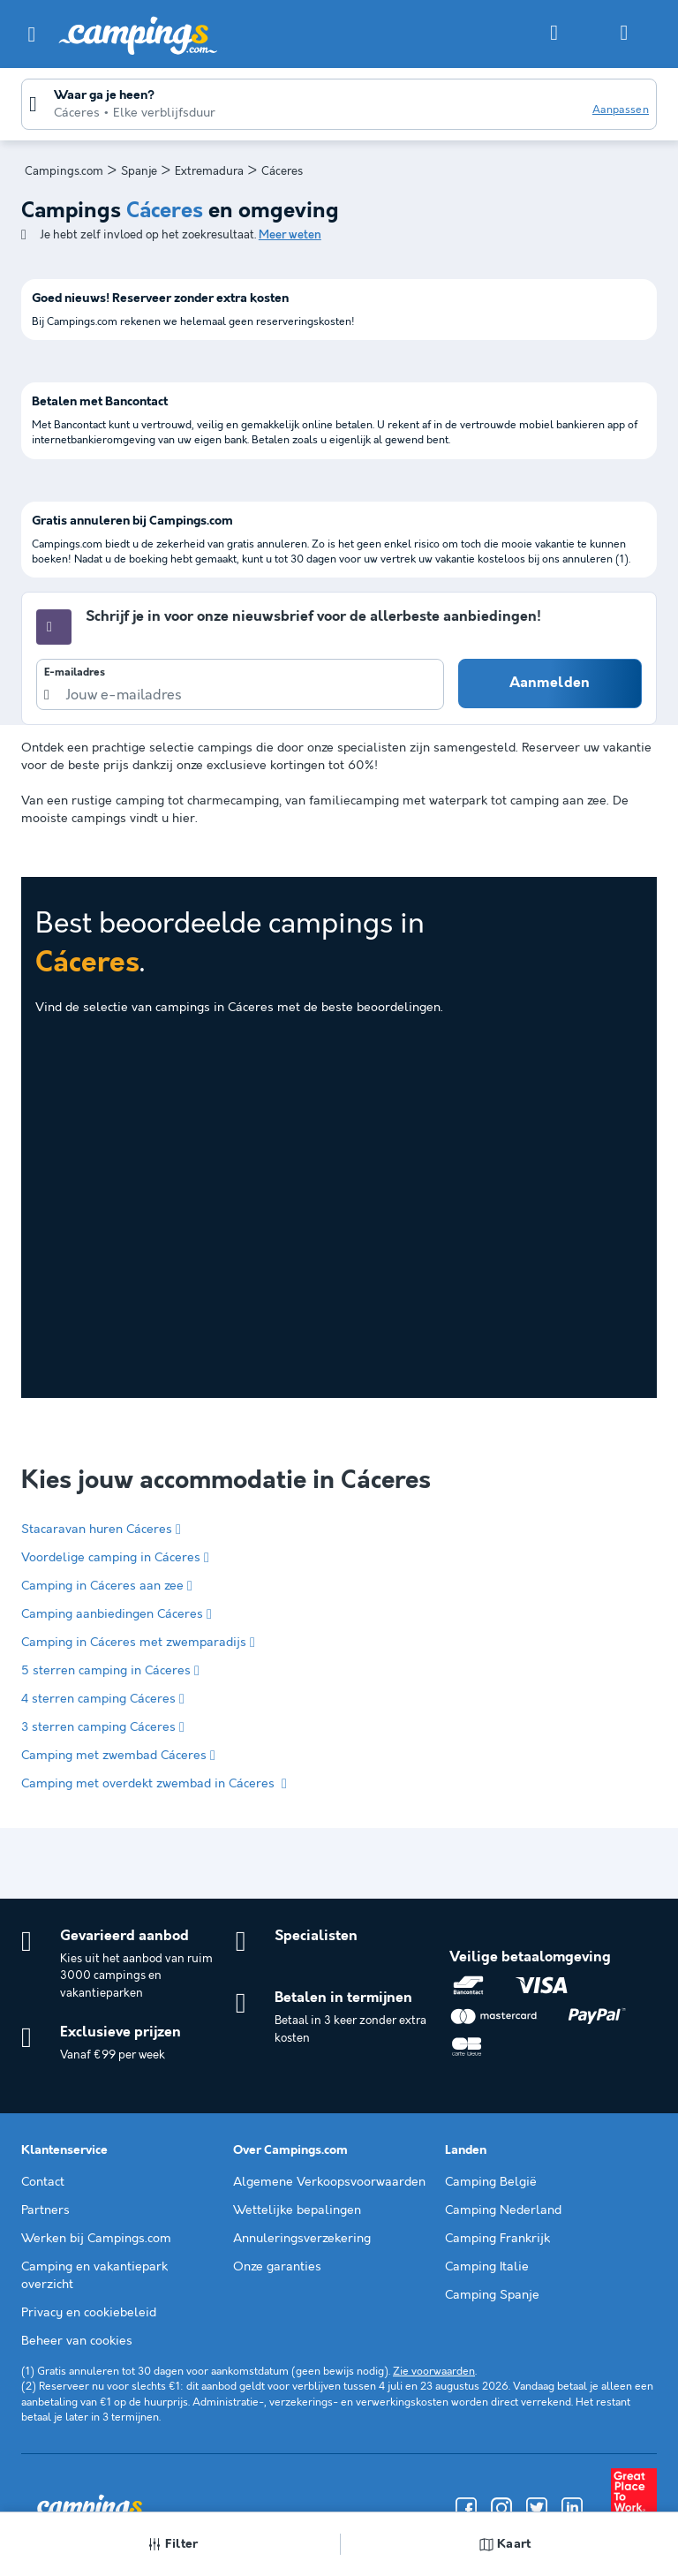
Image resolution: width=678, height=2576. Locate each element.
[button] (31, 34)
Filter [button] (173, 2544)
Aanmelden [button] (549, 683)
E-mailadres (74, 673)
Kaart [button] (505, 2544)
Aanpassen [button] (620, 110)
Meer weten (290, 235)
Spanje (139, 171)
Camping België (491, 2182)
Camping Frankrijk (497, 2239)
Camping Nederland (503, 2210)
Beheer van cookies (76, 2341)
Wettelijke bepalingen (297, 2210)
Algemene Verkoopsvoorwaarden (329, 2182)
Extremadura (209, 171)
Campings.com (64, 171)
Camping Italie (487, 2267)
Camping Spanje (492, 2295)
